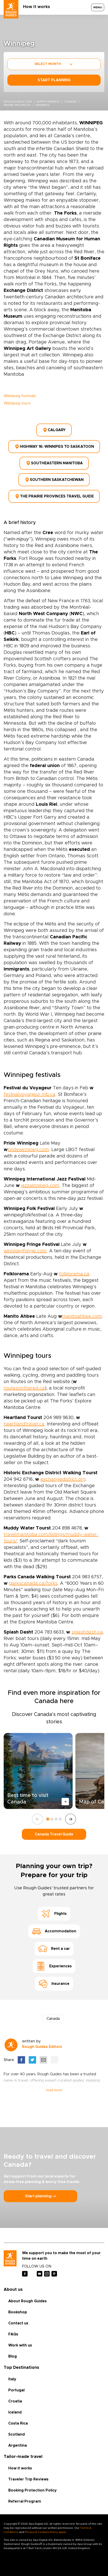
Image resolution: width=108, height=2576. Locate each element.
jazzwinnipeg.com (40, 1185)
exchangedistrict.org (63, 1479)
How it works (36, 7)
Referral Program (24, 2501)
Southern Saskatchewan (54, 480)
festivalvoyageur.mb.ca (29, 1094)
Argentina (17, 2445)
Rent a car (54, 1948)
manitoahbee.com (82, 1316)
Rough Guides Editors (42, 2047)
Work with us (20, 2345)
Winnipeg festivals (20, 396)
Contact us (18, 2323)
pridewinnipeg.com (28, 1149)
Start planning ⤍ (40, 2196)
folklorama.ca (74, 1274)
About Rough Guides (27, 2301)
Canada (70, 101)
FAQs (13, 2334)
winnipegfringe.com (25, 1251)
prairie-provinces (17, 105)
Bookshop (17, 2312)
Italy (12, 2379)
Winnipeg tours (17, 403)
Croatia (15, 2401)
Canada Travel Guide (54, 1834)
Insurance (54, 1983)
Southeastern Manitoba (54, 463)
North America (48, 101)
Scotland (16, 2434)
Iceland (15, 2412)
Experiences (54, 1966)
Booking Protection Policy (32, 2490)
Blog (12, 2356)
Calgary (54, 430)
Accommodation (54, 1931)
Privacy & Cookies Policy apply (45, 2532)
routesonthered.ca (24, 1388)
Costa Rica (18, 2423)
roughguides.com (18, 101)
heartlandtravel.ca (24, 1424)
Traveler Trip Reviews (28, 2479)
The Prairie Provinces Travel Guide (54, 496)
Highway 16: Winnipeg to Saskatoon (54, 446)
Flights (54, 1913)
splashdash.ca (87, 1632)
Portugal (16, 2390)
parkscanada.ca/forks (33, 1583)
